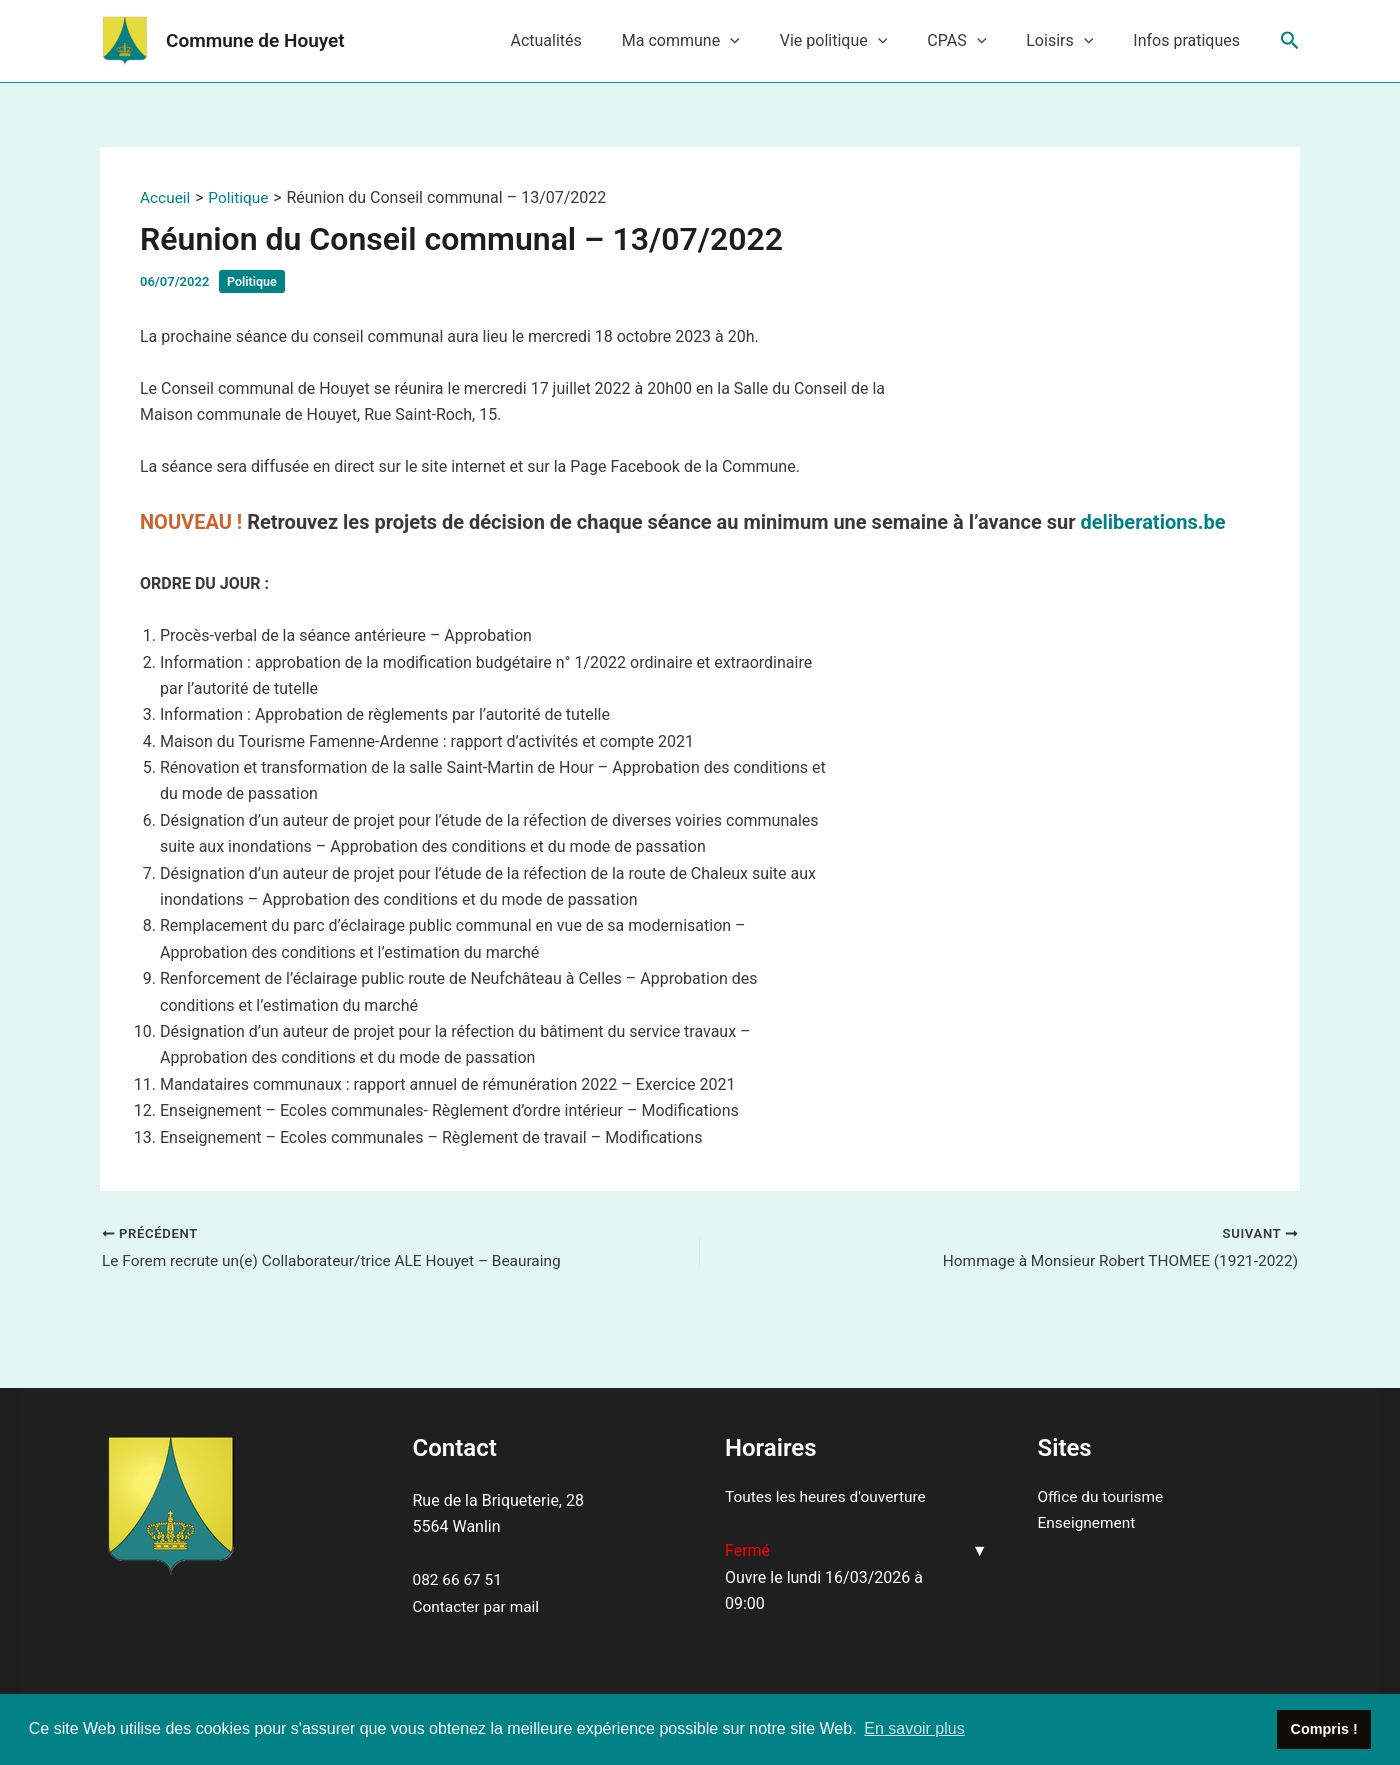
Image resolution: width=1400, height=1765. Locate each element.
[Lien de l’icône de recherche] (1290, 41)
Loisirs (1071, 41)
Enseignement (1088, 1523)
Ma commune (717, 41)
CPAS (976, 41)
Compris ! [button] (1324, 1729)
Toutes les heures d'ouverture (829, 1496)
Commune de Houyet (255, 40)
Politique (253, 281)
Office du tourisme (1103, 1496)
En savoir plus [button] (914, 1728)
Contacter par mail (478, 1606)
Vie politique (862, 41)
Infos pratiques (1190, 40)
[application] (766, 41)
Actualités (589, 40)
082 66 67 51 (459, 1580)
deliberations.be (1152, 522)
